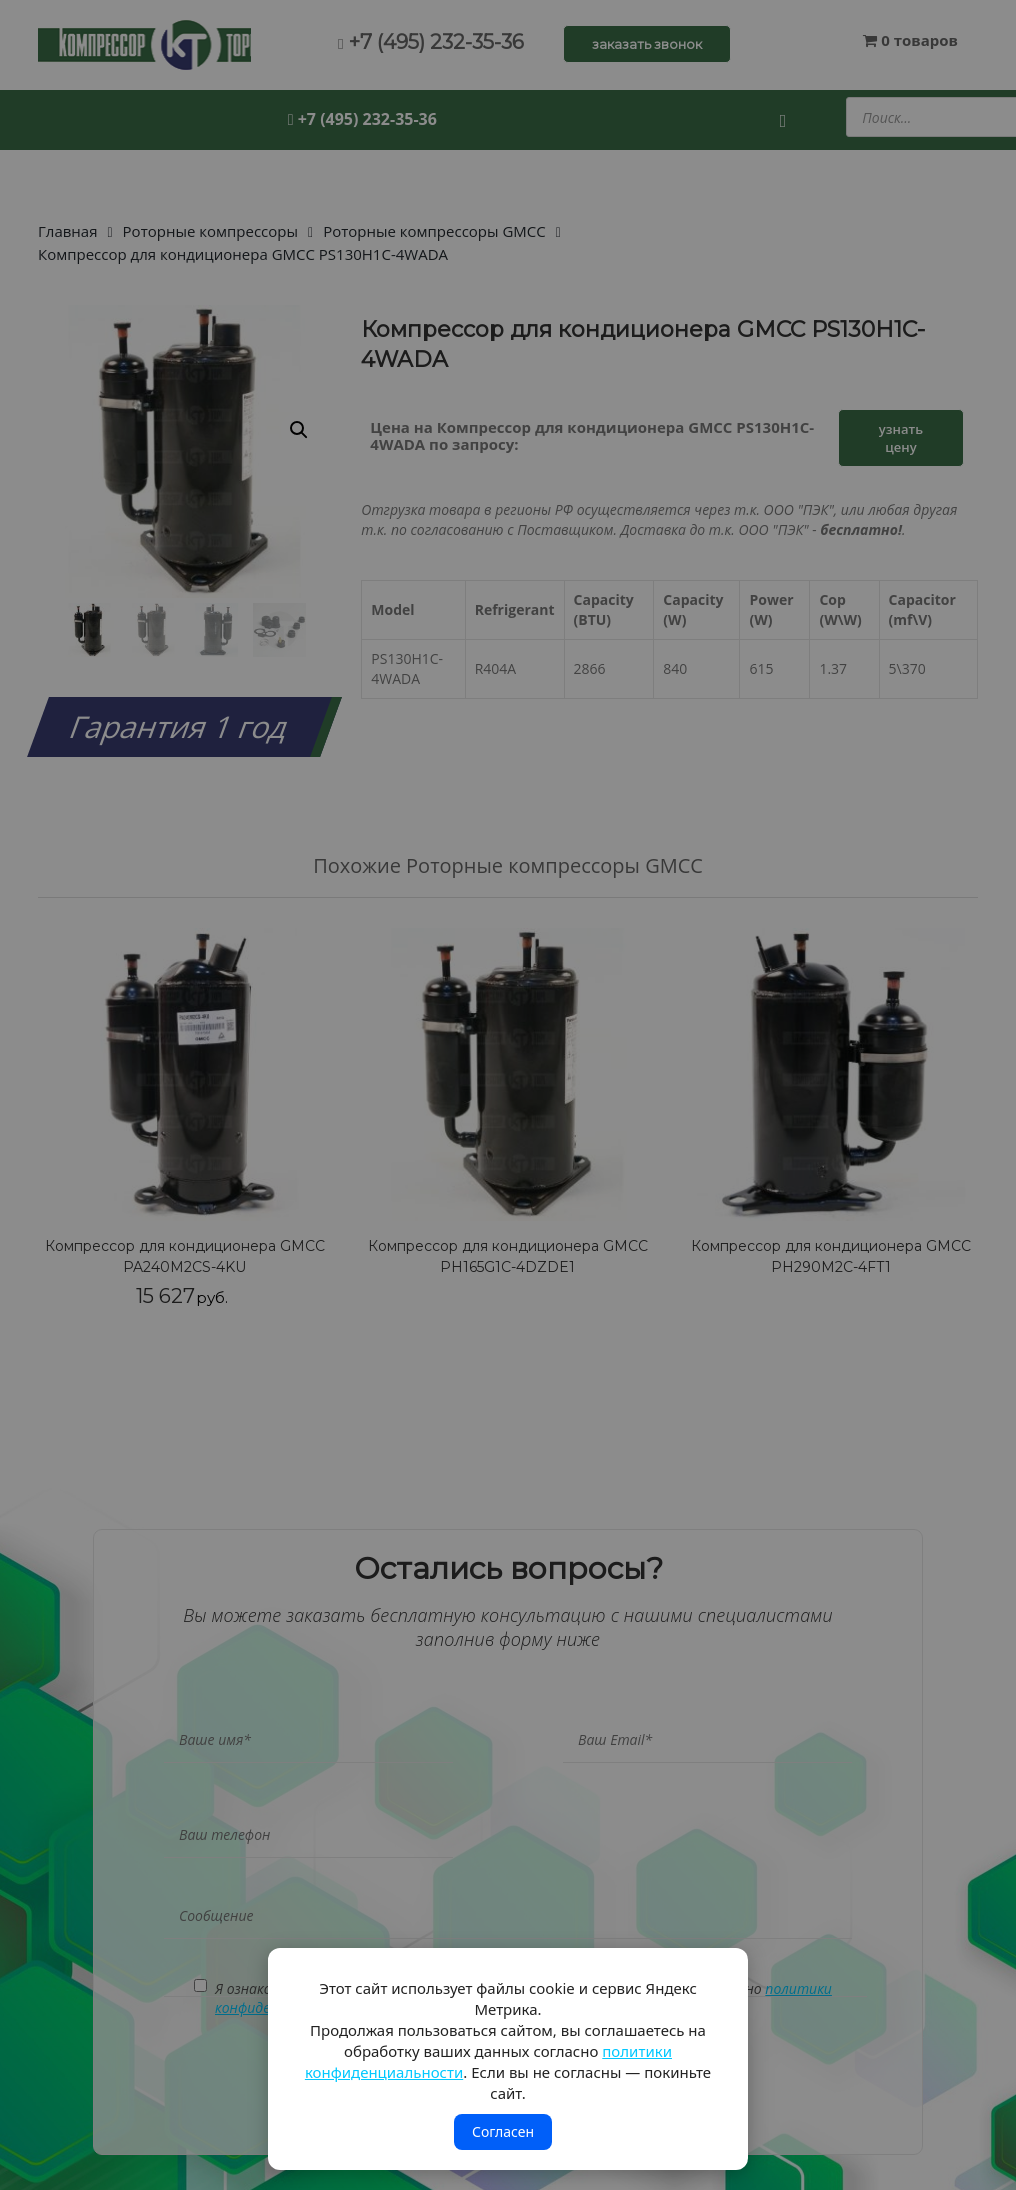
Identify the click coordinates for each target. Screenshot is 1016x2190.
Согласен (503, 2131)
